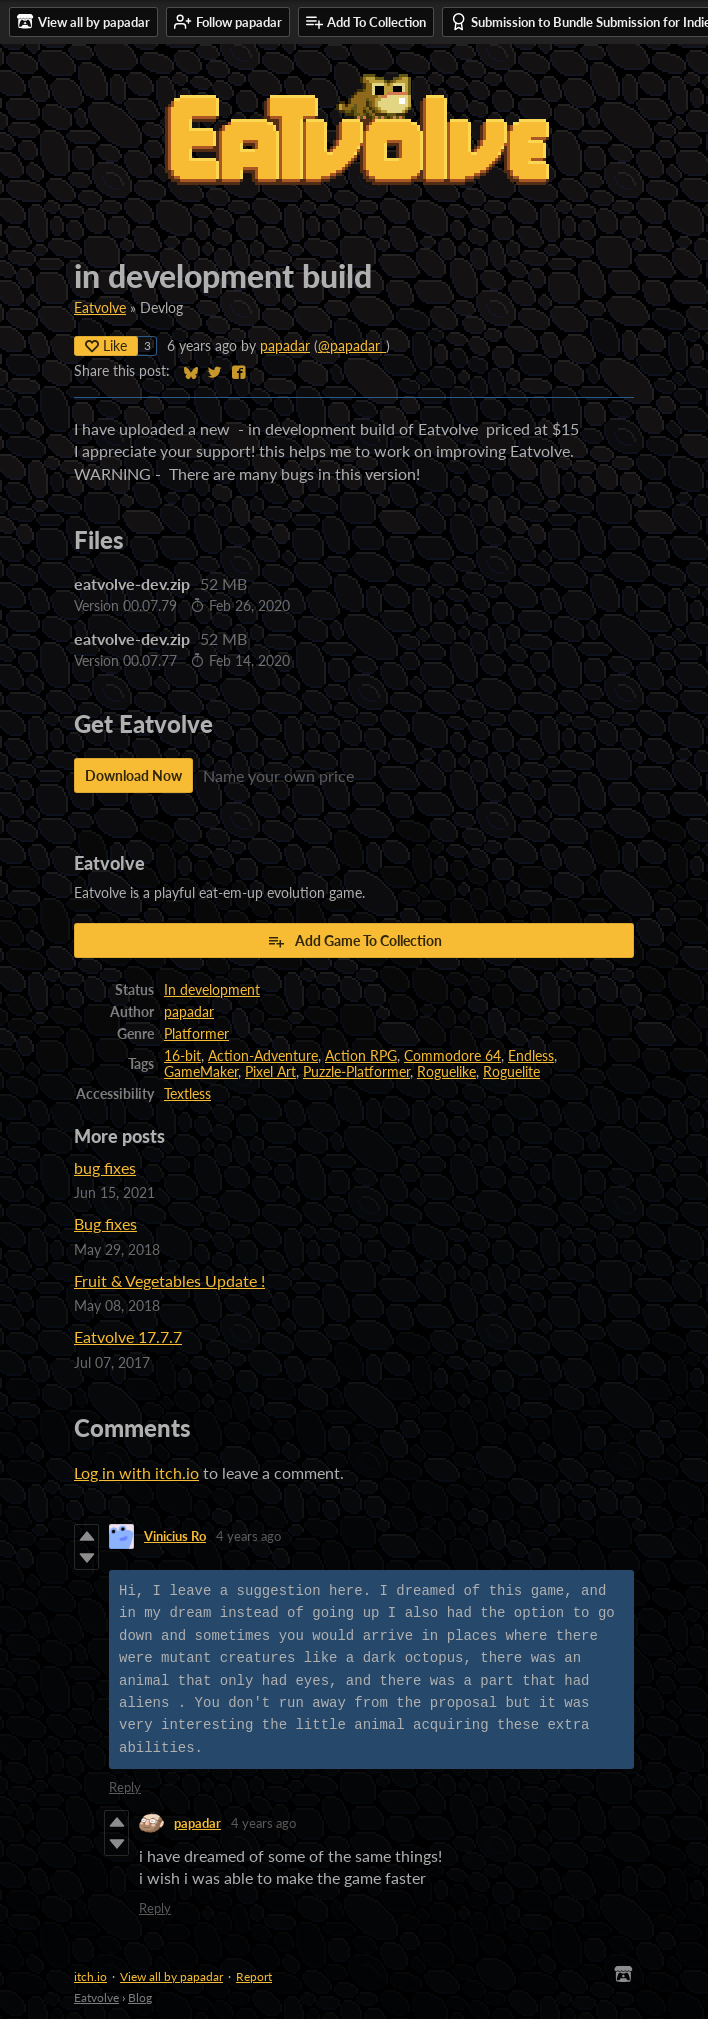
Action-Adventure (263, 1056)
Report (254, 1976)
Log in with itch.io (136, 1472)
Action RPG (361, 1056)
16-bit (182, 1056)
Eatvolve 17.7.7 (128, 1336)
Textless (187, 1094)
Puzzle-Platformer (356, 1072)
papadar (285, 346)
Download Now (133, 775)
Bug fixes (105, 1223)
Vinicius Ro (175, 1536)
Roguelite (511, 1072)
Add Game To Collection (354, 941)
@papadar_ (352, 346)
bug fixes (105, 1167)
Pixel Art (270, 1072)
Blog (140, 1997)
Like (106, 345)
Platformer (196, 1034)
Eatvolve (100, 308)
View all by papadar (171, 1976)
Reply (125, 1787)
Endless (531, 1056)
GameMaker (201, 1072)
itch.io (90, 1976)
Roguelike (446, 1072)
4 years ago (248, 1536)
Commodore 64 (452, 1056)
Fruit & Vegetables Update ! (169, 1280)
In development (212, 990)
